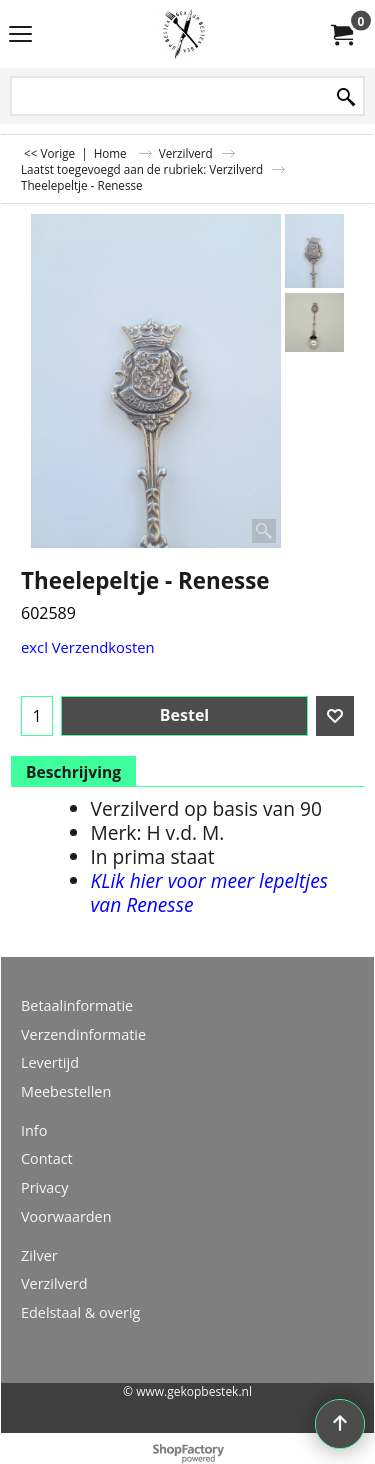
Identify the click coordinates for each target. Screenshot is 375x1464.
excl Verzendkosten (88, 647)
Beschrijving (73, 772)
